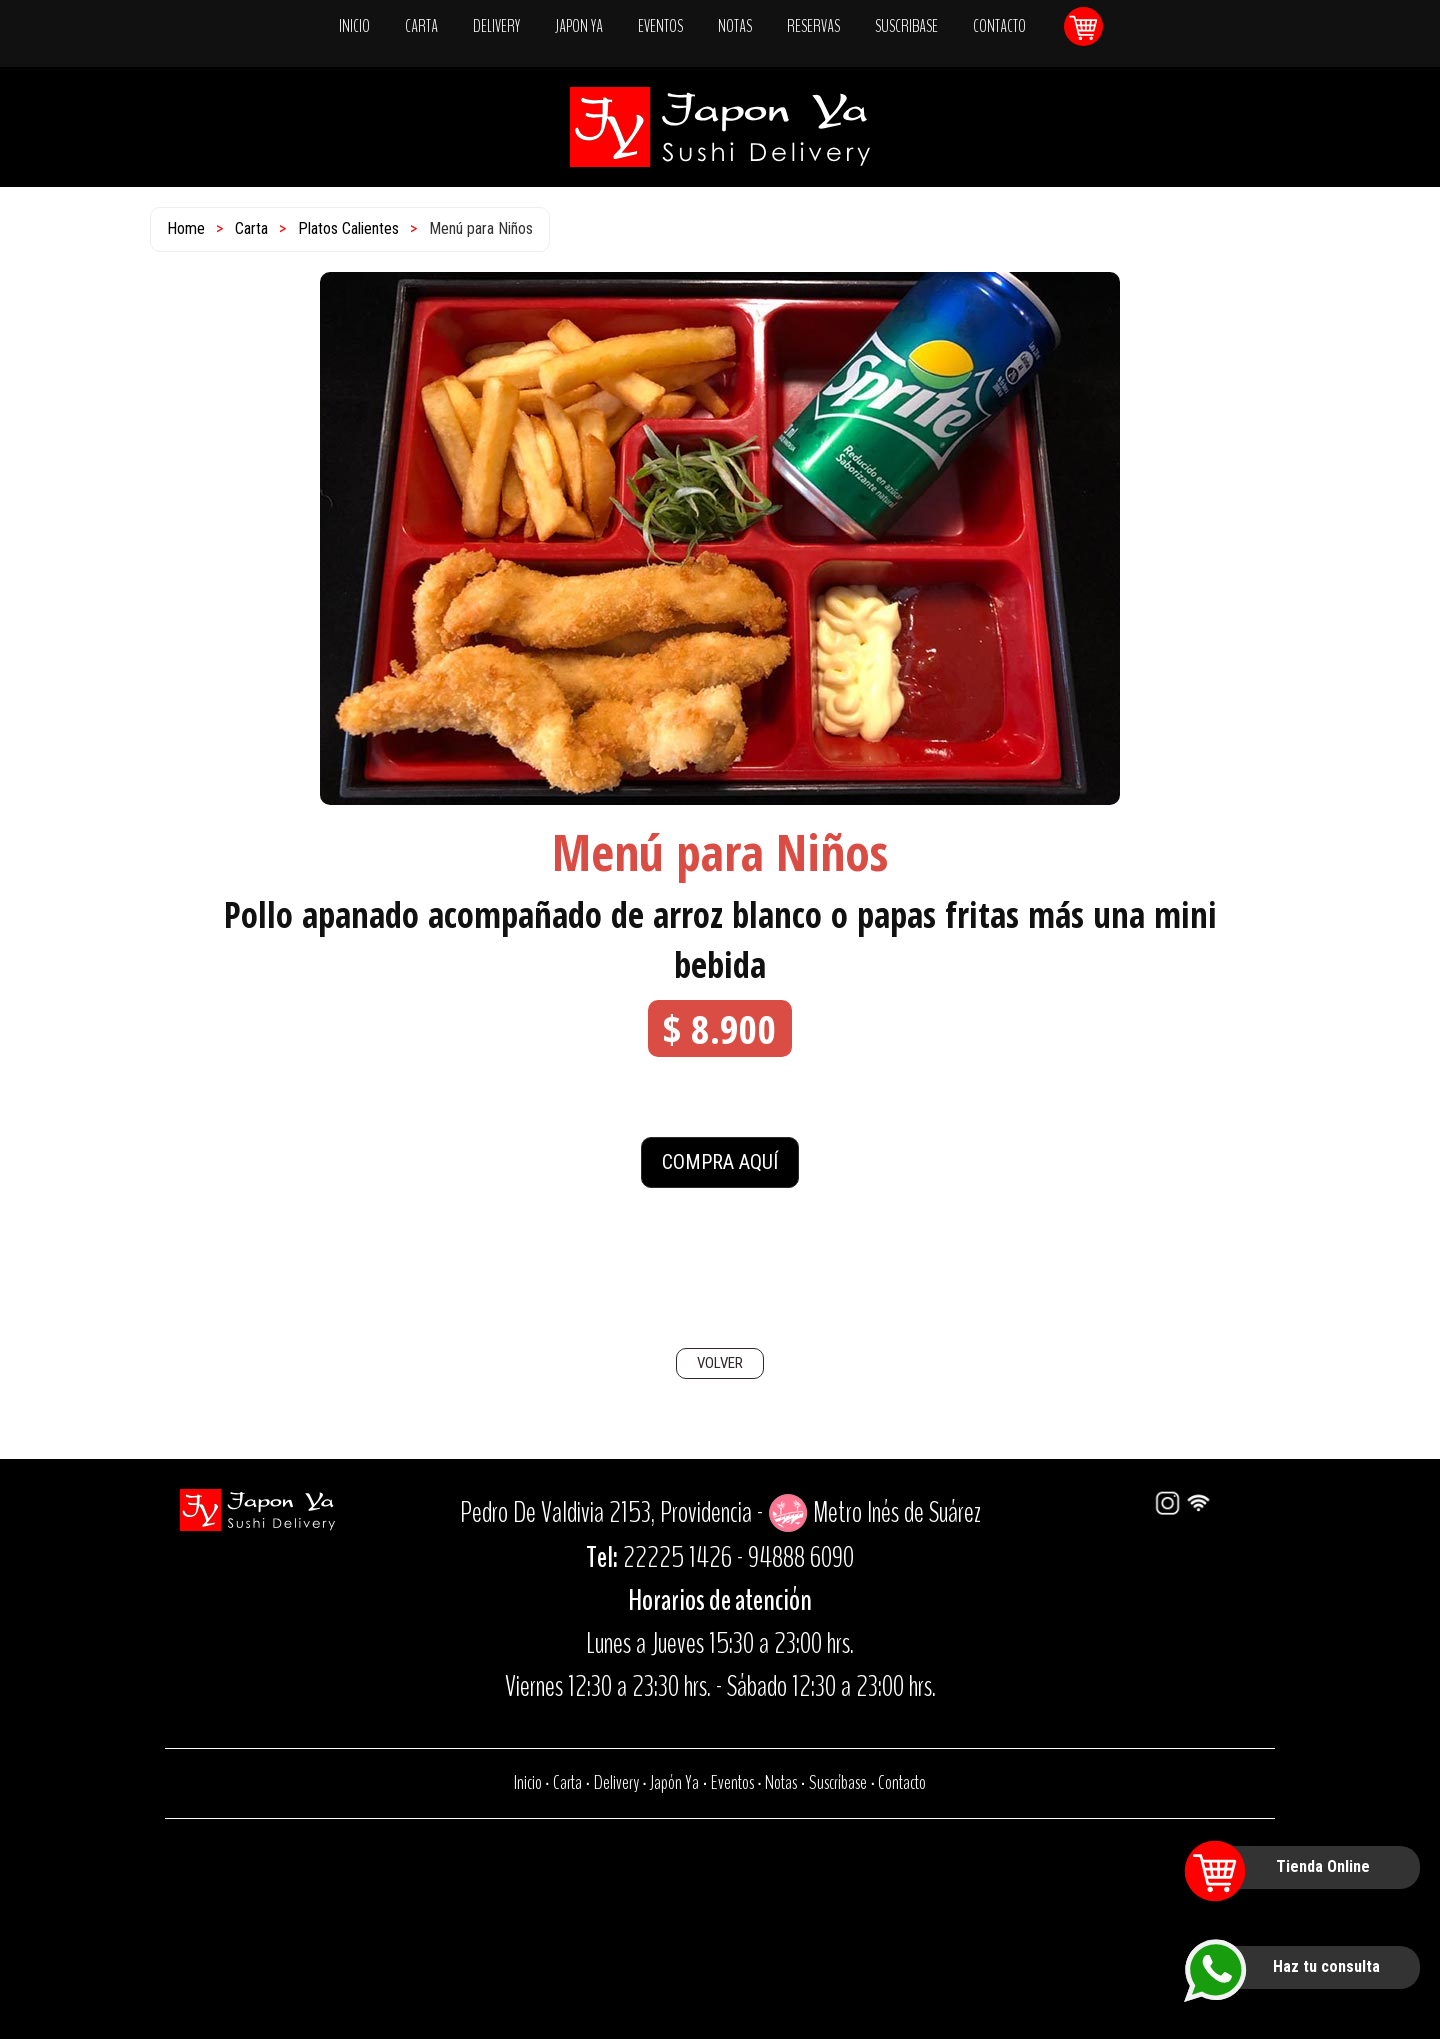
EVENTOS (660, 26)
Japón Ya (674, 1782)
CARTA (421, 26)
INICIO (354, 26)
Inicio (528, 1782)
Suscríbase (838, 1782)
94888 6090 (801, 1557)
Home (186, 228)
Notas (781, 1782)
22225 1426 (677, 1557)
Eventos (732, 1782)
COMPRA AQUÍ (720, 1162)
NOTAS (735, 26)
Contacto (902, 1782)
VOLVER (720, 1363)
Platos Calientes (348, 228)
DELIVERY (496, 26)
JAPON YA (579, 26)
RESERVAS (813, 26)
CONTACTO (999, 26)
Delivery (616, 1782)
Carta (251, 228)
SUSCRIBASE (906, 26)
